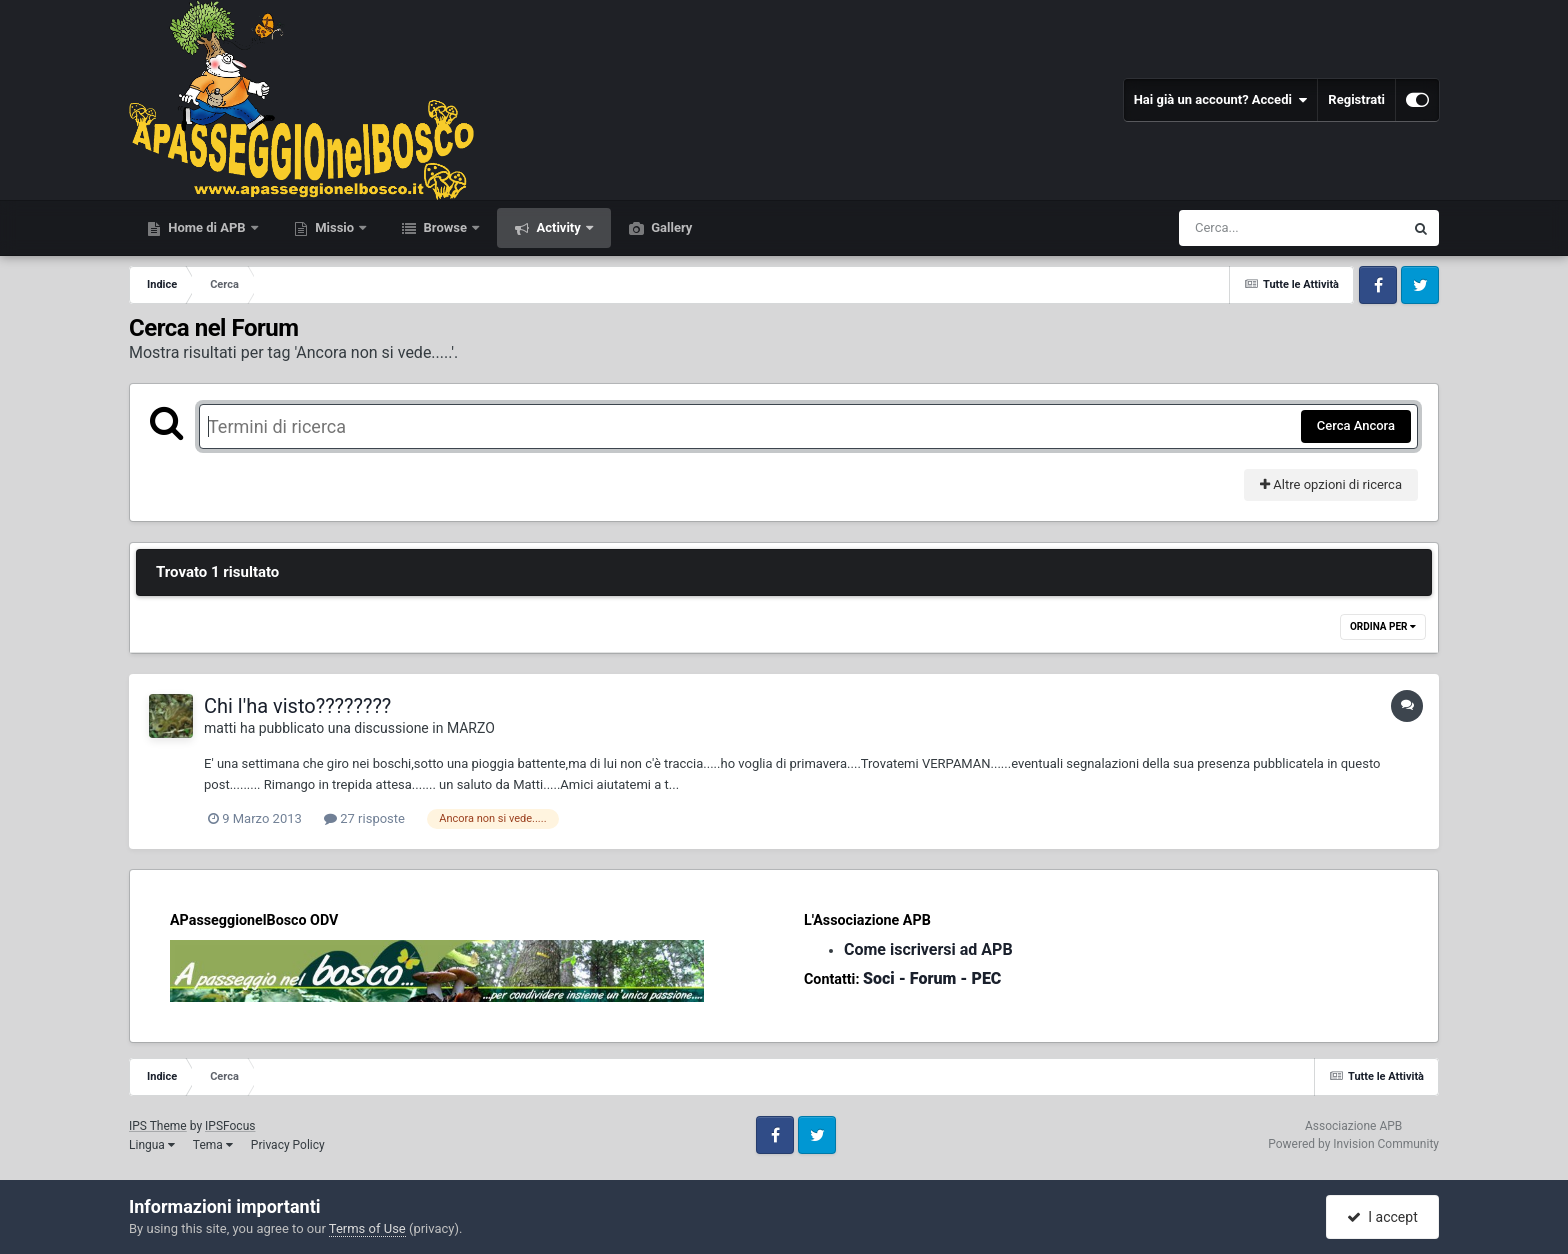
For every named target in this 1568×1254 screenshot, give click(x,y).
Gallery (670, 227)
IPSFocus (230, 1126)
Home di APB (207, 227)
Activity (558, 227)
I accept (1382, 1217)
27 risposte (364, 818)
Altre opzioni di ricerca (1331, 484)
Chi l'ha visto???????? (297, 706)
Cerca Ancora (1356, 425)
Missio (334, 227)
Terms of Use (367, 1228)
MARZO (471, 728)
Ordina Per (1383, 626)
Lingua (152, 1145)
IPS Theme (158, 1126)
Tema (213, 1145)
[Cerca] (1248, 228)
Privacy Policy (288, 1145)
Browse (445, 227)
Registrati (1356, 99)
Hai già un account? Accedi (1221, 100)
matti (220, 728)
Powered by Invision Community (1353, 1144)
